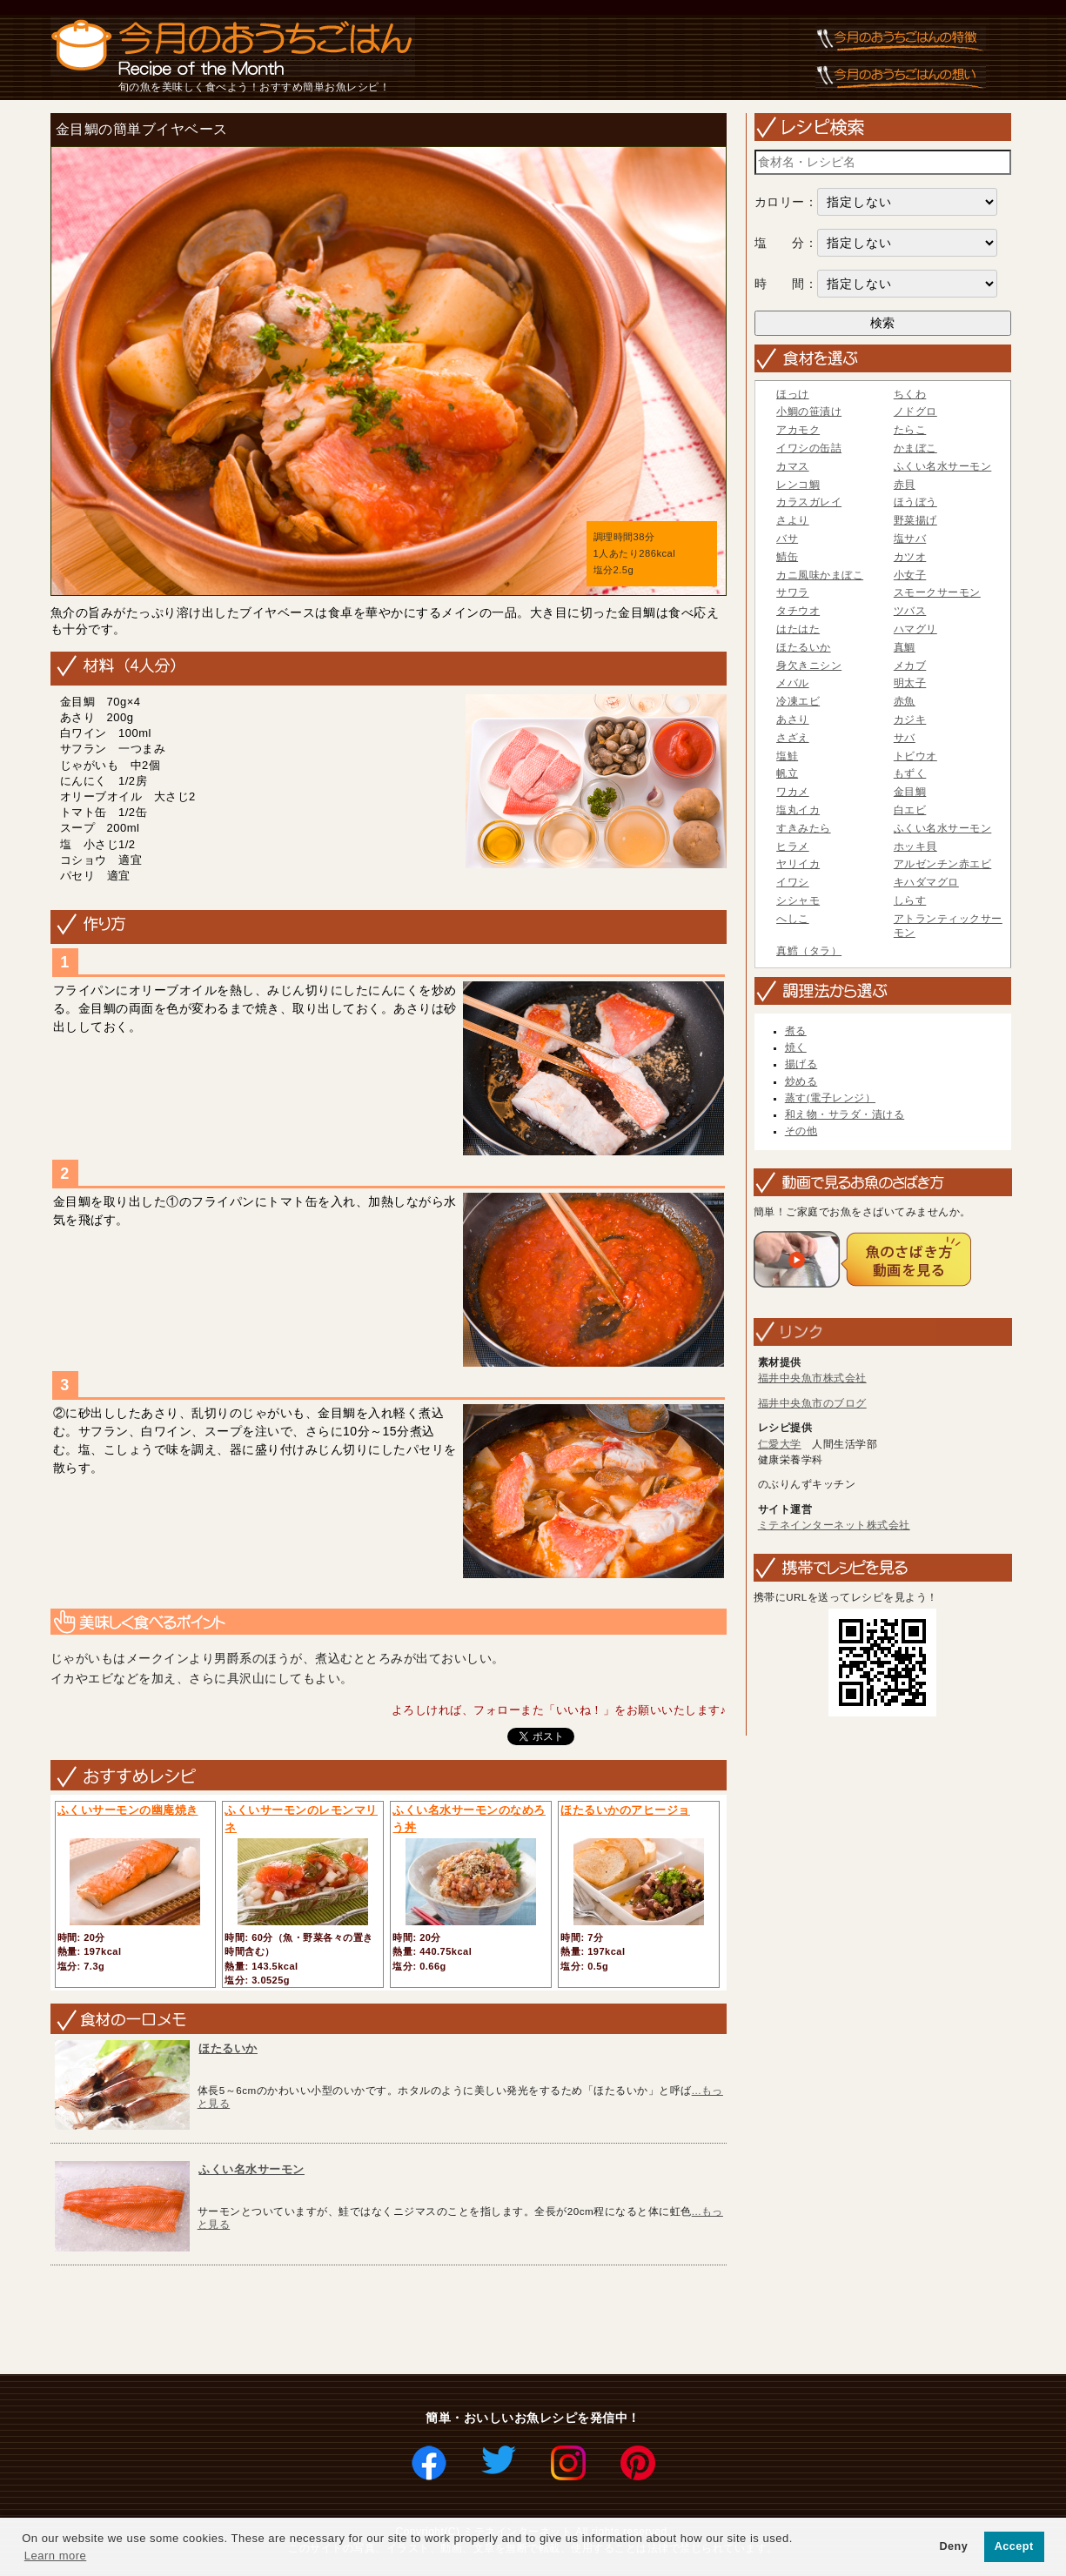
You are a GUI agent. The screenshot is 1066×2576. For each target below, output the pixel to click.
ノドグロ (915, 411)
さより (792, 520)
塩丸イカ (798, 810)
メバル (792, 683)
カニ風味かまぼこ (819, 575)
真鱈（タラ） (808, 951)
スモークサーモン (937, 592)
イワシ (792, 882)
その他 (801, 1131)
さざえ (792, 738)
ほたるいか (228, 2048)
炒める (801, 1081)
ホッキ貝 (915, 846)
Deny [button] (953, 2546)
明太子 (910, 683)
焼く (796, 1047)
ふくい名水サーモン (251, 2169)
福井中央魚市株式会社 (812, 1378)
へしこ (792, 918)
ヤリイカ (798, 864)
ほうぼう (915, 502)
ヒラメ (792, 846)
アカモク (798, 430)
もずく (910, 773)
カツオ (910, 557)
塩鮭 (787, 756)
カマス (792, 466)
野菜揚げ (915, 520)
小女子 (910, 575)
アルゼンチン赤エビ (943, 864)
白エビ (910, 810)
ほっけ (792, 394)
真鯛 (904, 647)
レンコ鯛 (798, 484)
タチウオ (798, 611)
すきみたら (803, 828)
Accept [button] (1014, 2546)
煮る (796, 1031)
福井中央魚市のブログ (812, 1403)
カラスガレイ (808, 502)
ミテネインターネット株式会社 (834, 1525)
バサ (787, 538)
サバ (904, 738)
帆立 (787, 773)
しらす (910, 900)
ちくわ (910, 394)
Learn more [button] (55, 2555)
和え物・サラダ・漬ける (845, 1114)
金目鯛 (910, 791)
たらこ (910, 430)
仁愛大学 (779, 1444)
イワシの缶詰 (808, 448)
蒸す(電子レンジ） (830, 1098)
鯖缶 (787, 557)
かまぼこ (915, 448)
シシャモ (798, 900)
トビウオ (915, 756)
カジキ (910, 719)
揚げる (801, 1064)
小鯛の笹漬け (808, 411)
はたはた (798, 629)
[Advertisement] (361, 2321)
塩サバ (910, 538)
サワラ (792, 592)
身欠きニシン (808, 665)
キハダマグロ (926, 882)
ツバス (910, 611)
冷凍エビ (798, 701)
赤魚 (904, 701)
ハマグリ (915, 629)
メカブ (910, 665)
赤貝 (904, 484)
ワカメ (792, 791)
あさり (792, 719)
